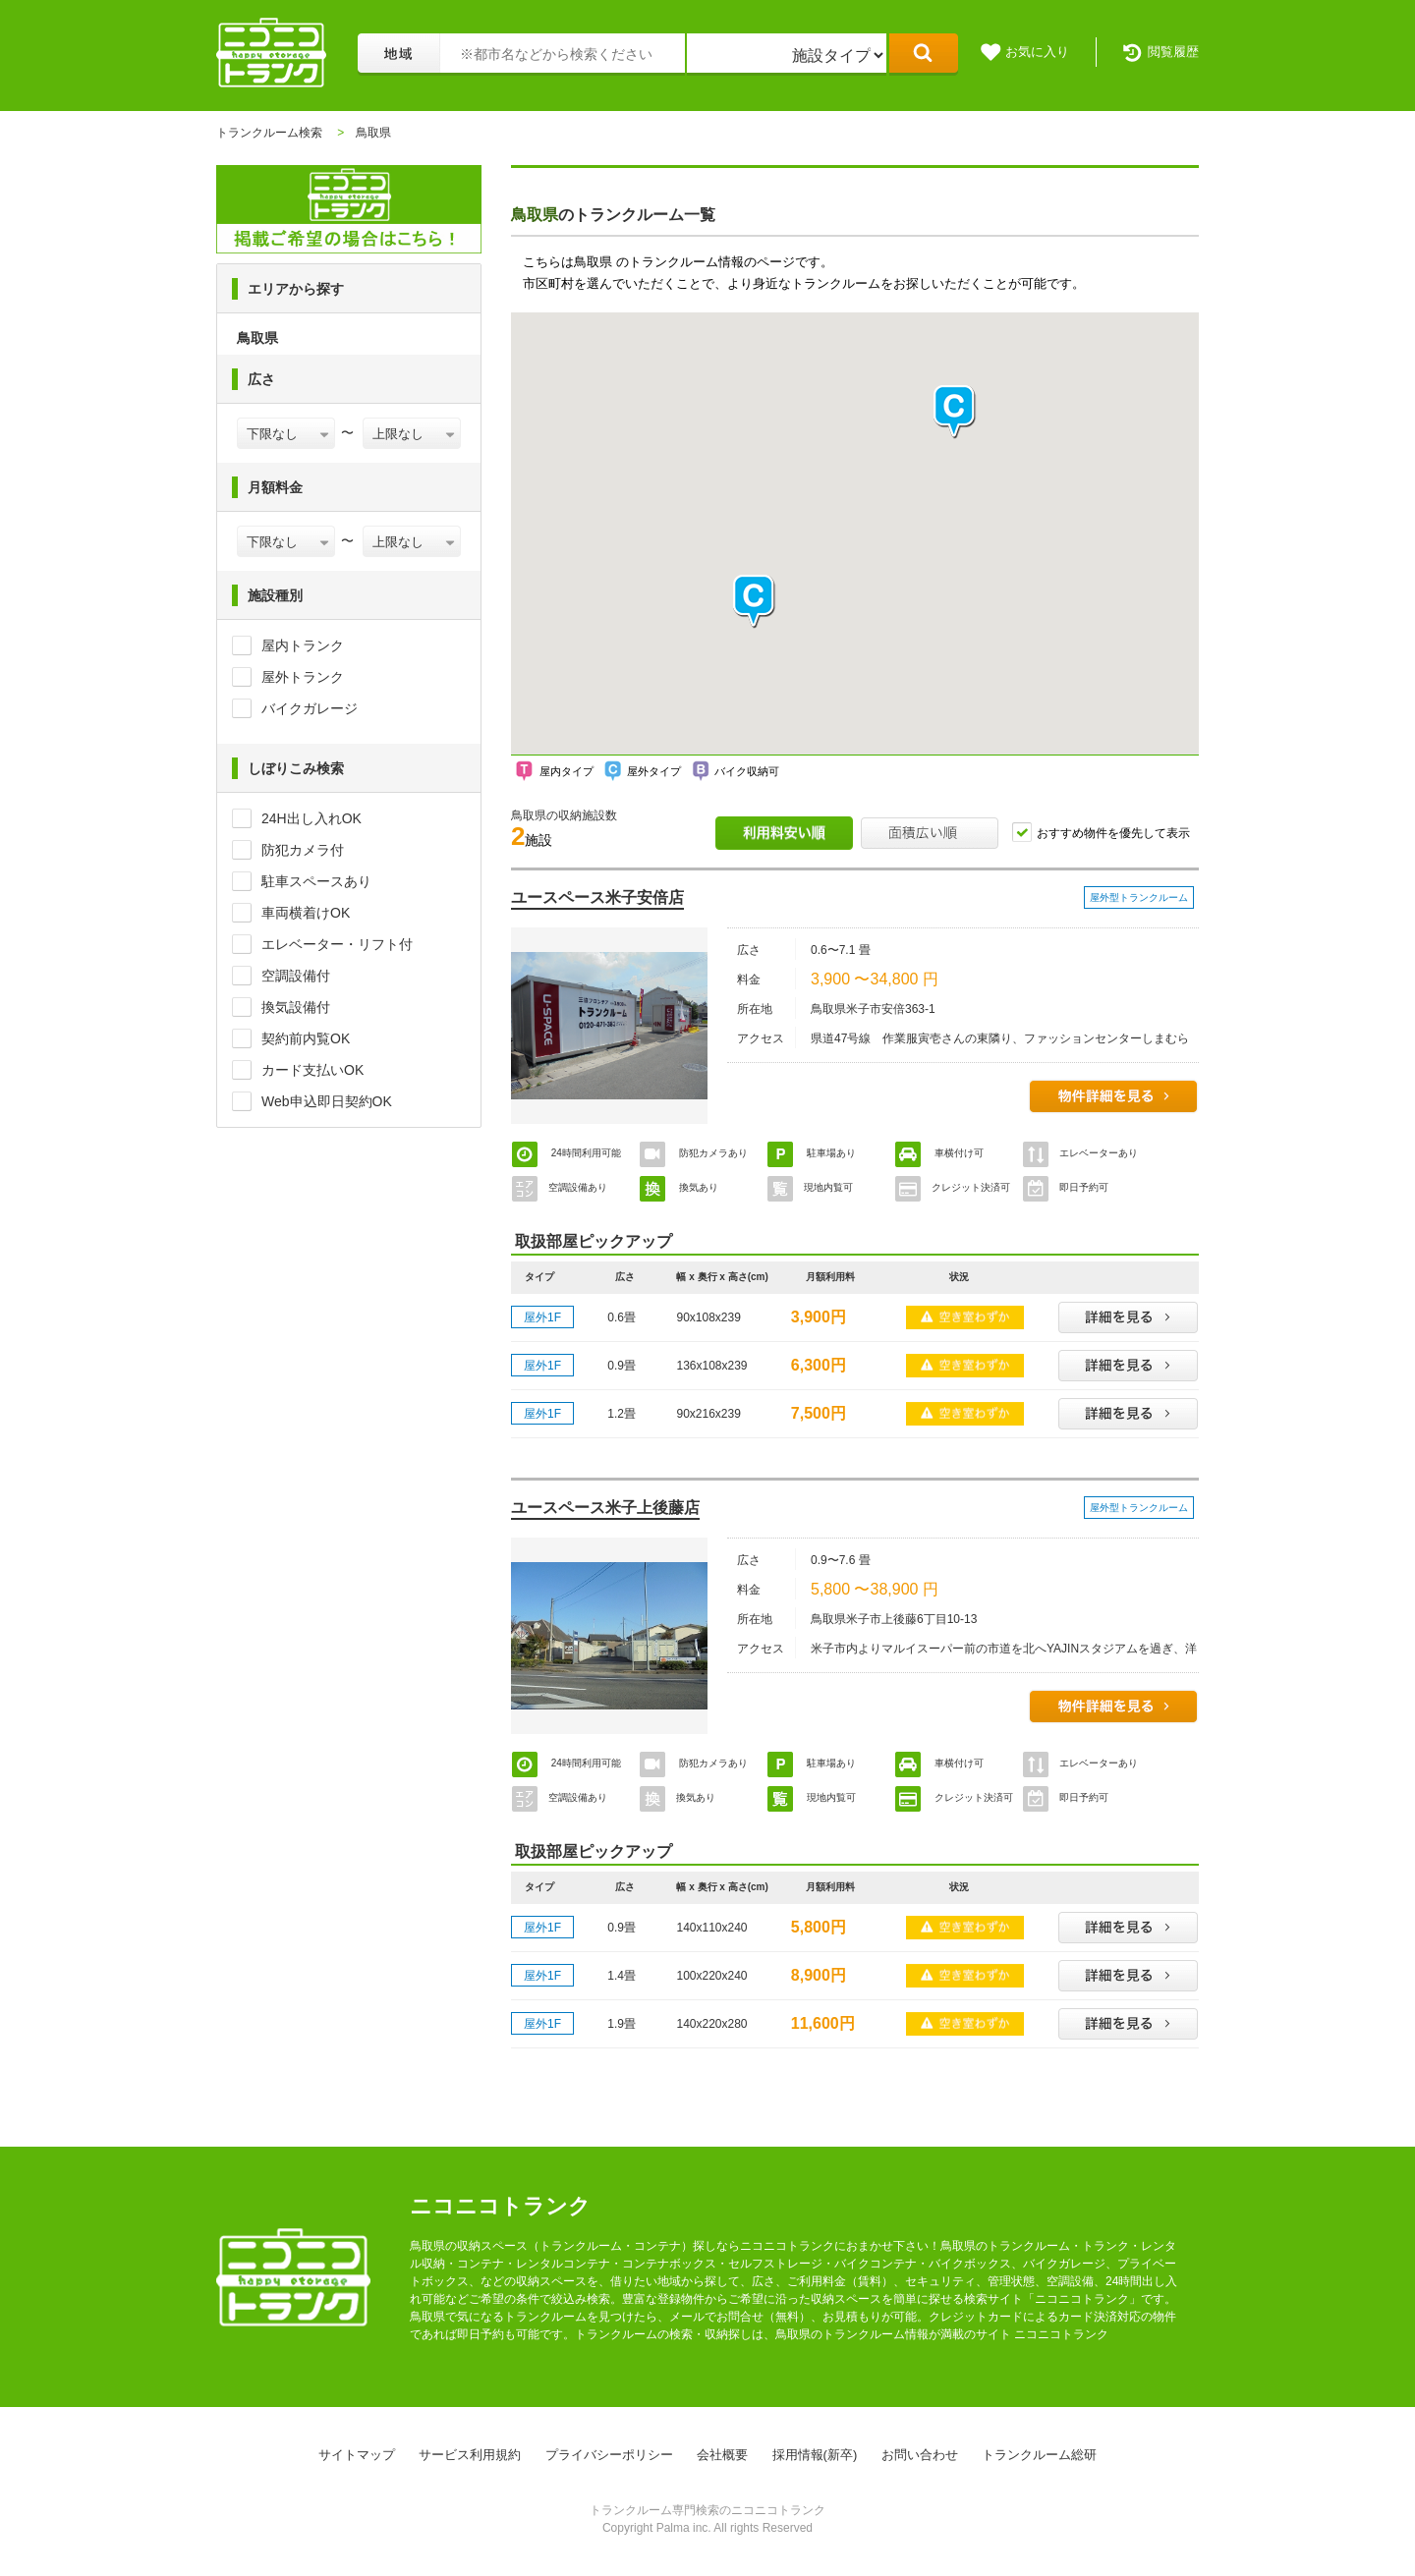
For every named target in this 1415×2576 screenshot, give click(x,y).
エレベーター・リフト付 (337, 944)
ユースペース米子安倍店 (597, 897)
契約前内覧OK (305, 1038)
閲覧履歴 (1173, 51)
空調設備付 (295, 975)
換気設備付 (295, 1007)
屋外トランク (302, 677)
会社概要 (722, 2454)
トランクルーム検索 (269, 133)
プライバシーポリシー (609, 2454)
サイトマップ (356, 2454)
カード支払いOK (312, 1070)
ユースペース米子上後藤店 (605, 1507)
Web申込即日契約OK (326, 1101)
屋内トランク (302, 645)
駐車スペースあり (316, 881)
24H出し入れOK (311, 818)
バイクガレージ (309, 708)
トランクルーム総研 (1039, 2454)
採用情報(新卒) (815, 2454)
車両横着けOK (305, 913)
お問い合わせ (919, 2454)
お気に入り (1037, 51)
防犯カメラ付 (302, 850)
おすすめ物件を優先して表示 (1113, 833)
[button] (754, 602)
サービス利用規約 (470, 2454)
